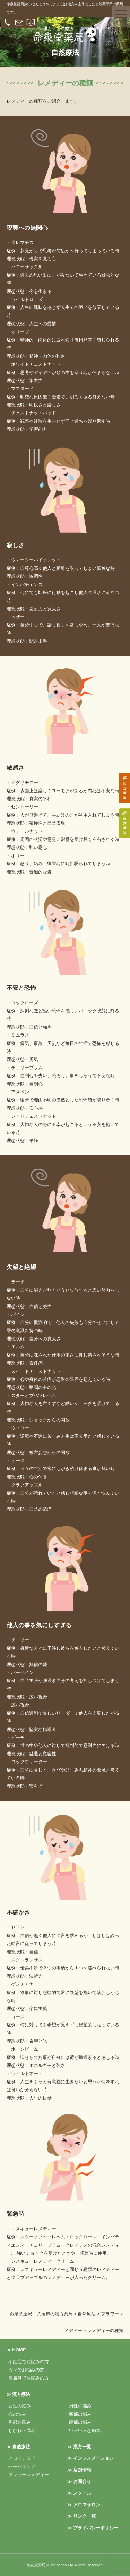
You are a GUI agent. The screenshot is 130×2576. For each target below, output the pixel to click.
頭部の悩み (80, 2414)
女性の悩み (19, 2405)
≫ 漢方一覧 (79, 2446)
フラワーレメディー (28, 2474)
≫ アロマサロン (83, 2504)
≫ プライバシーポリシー (92, 2528)
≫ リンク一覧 (81, 2516)
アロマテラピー (24, 2458)
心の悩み (17, 2414)
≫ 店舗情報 (79, 2470)
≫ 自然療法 (19, 2446)
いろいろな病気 (85, 2430)
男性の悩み (80, 2405)
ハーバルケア (21, 2466)
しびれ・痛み (21, 2430)
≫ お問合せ (79, 2481)
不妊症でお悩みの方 (28, 2361)
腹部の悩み (80, 2422)
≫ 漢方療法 (19, 2394)
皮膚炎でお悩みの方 (28, 2378)
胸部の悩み (19, 2422)
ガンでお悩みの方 (26, 2369)
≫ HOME (16, 2350)
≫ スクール (79, 2493)
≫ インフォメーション (90, 2458)
